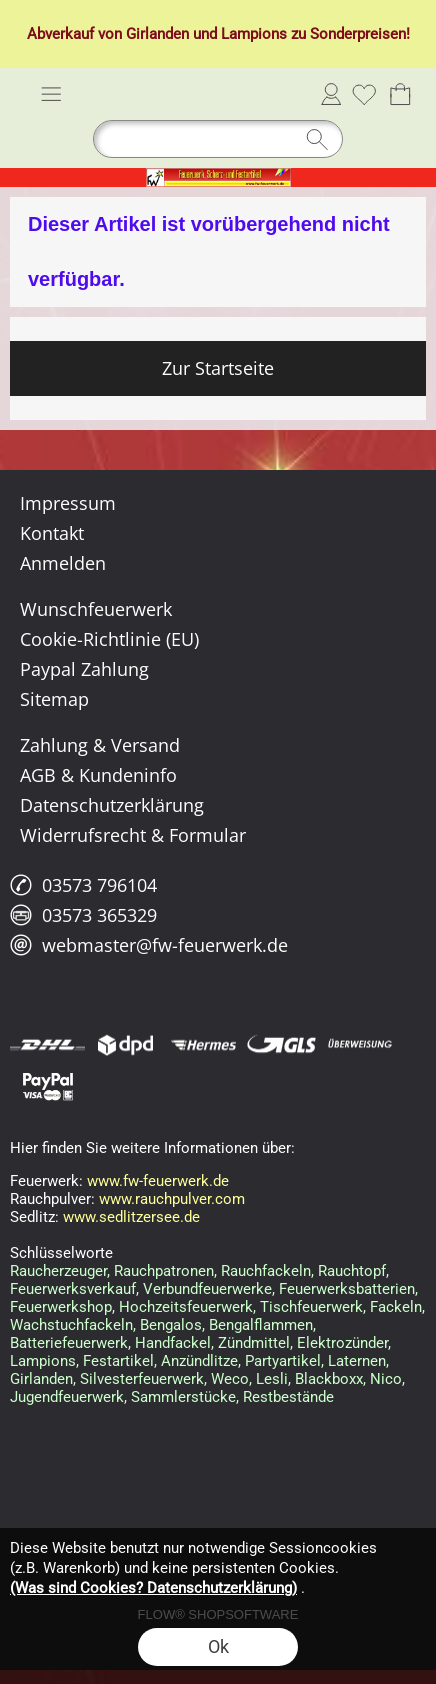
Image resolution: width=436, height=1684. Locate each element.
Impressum (68, 503)
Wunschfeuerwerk (96, 609)
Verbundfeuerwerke (207, 1289)
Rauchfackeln (266, 1271)
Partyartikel (283, 1361)
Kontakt (52, 533)
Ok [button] (218, 1646)
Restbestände (288, 1397)
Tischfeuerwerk (311, 1307)
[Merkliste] (364, 94)
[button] (51, 94)
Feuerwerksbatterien (347, 1289)
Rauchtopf (352, 1271)
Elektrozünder (342, 1343)
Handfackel (173, 1343)
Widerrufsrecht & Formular (133, 835)
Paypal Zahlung (84, 669)
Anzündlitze (199, 1361)
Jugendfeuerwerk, (68, 1397)
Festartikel (118, 1361)
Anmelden (331, 94)
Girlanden (157, 34)
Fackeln (396, 1307)
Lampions (254, 34)
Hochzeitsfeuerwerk (186, 1307)
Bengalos (171, 1325)
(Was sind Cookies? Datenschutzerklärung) (153, 1588)
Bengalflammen (261, 1325)
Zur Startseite (218, 368)
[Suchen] (218, 139)
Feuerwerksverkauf (73, 1289)
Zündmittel (254, 1343)
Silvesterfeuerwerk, (143, 1379)
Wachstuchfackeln (71, 1325)
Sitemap (54, 699)
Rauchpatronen (164, 1271)
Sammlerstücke (183, 1397)
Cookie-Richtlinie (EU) (109, 639)
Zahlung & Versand (100, 745)
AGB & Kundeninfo (98, 775)
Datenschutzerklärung (112, 805)
